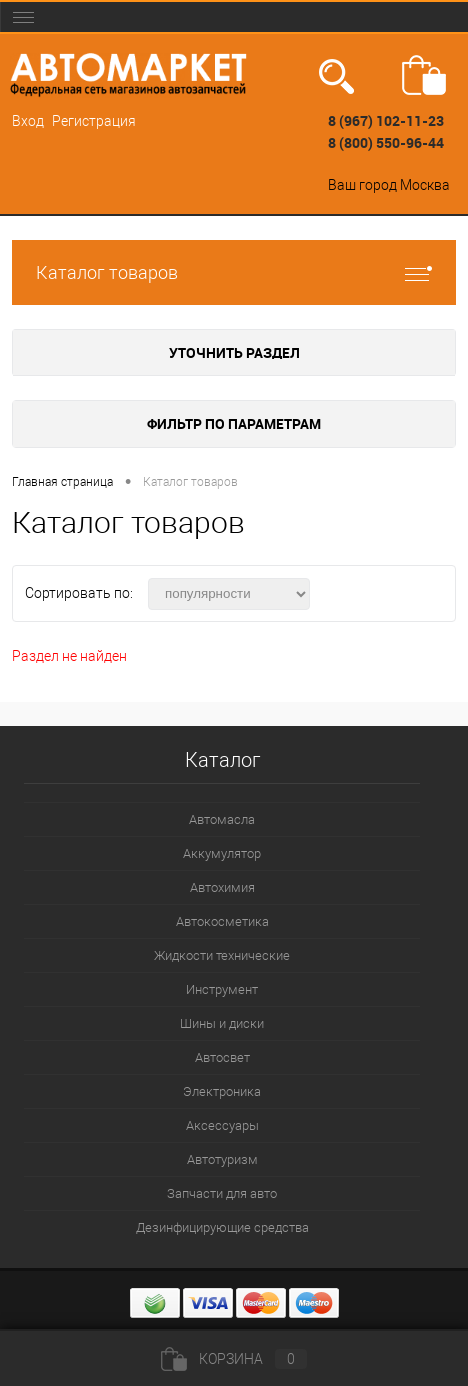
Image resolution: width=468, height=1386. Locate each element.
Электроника (222, 1091)
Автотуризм (222, 1159)
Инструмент (222, 989)
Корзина (234, 1359)
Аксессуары (222, 1125)
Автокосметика (222, 921)
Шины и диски (222, 1023)
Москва (425, 185)
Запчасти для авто (222, 1193)
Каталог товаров (234, 272)
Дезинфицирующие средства (222, 1227)
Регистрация (94, 121)
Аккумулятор (222, 853)
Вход (28, 121)
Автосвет (222, 1057)
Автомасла (222, 819)
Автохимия (222, 887)
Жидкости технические (222, 955)
